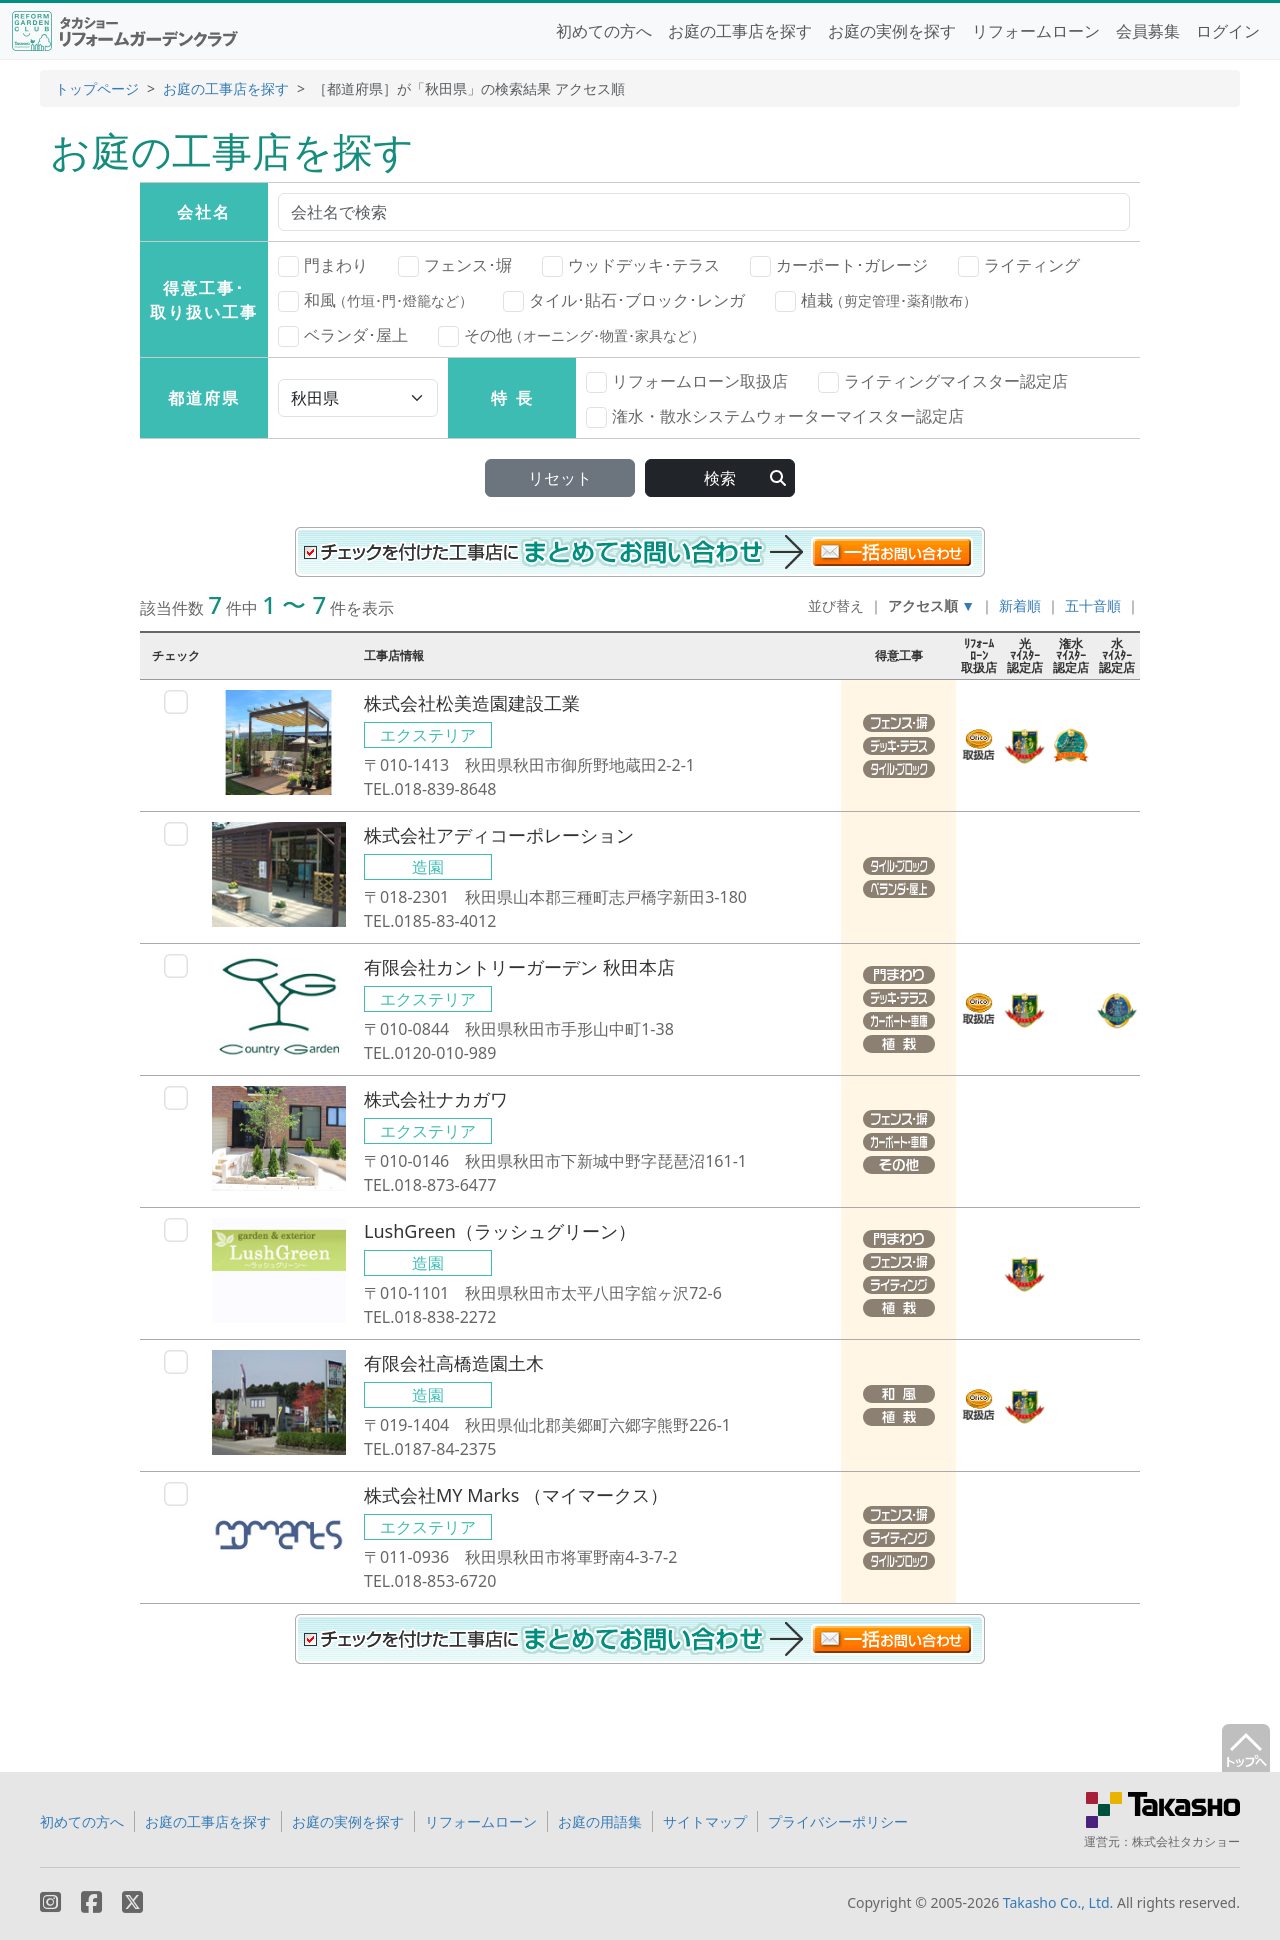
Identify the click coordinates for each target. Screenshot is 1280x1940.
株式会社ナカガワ (436, 1099)
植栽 (876, 300)
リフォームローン (1036, 31)
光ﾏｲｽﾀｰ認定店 (1025, 655)
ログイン (1228, 31)
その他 (571, 335)
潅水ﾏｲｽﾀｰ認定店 (1071, 655)
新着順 (1020, 605)
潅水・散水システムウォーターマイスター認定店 (775, 417)
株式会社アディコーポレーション (499, 835)
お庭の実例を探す (892, 31)
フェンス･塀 (455, 266)
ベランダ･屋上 (343, 336)
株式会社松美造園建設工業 (472, 703)
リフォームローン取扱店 (687, 382)
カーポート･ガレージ (839, 266)
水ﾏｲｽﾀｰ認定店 (1117, 655)
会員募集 (1148, 31)
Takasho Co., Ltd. (1058, 1902)
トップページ (97, 88)
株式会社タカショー (1186, 1841)
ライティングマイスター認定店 (943, 382)
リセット (560, 478)
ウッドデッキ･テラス (631, 266)
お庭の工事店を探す (740, 31)
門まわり (323, 266)
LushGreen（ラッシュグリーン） (500, 1231)
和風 (375, 300)
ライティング (1019, 266)
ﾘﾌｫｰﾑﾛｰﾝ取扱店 (979, 655)
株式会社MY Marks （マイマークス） (516, 1495)
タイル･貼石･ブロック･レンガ (624, 301)
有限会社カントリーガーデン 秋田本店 (519, 967)
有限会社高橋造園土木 (454, 1363)
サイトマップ (705, 1821)
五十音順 (1093, 605)
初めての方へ (604, 31)
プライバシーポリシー (838, 1821)
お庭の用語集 (600, 1821)
